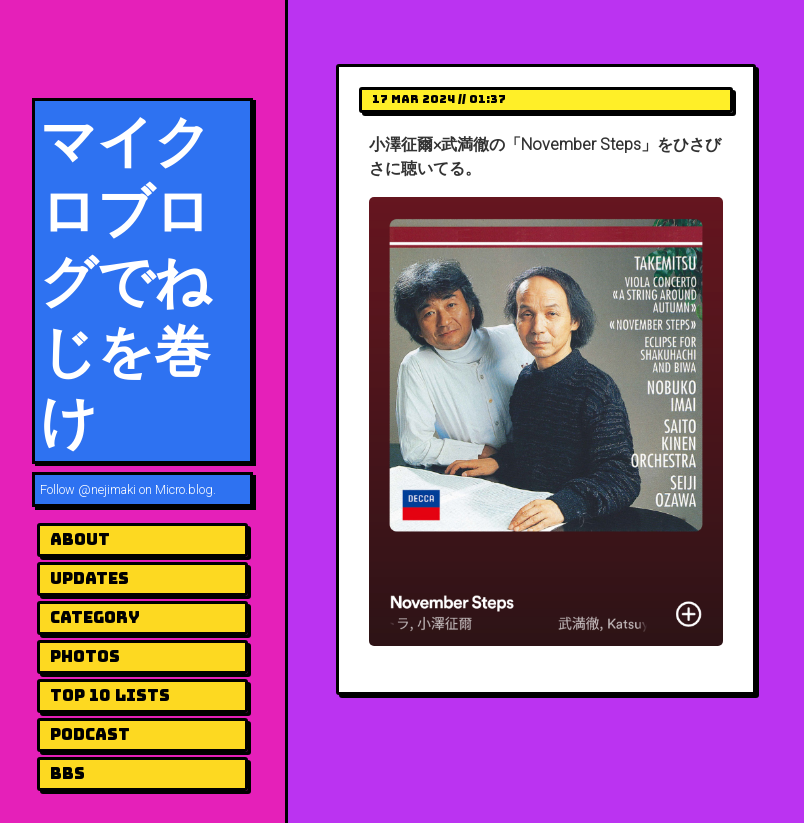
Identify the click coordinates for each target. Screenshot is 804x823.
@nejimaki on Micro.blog (145, 489)
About (80, 539)
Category (95, 617)
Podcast (90, 734)
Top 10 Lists (110, 695)
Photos (85, 656)
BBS (67, 773)
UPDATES (89, 578)
